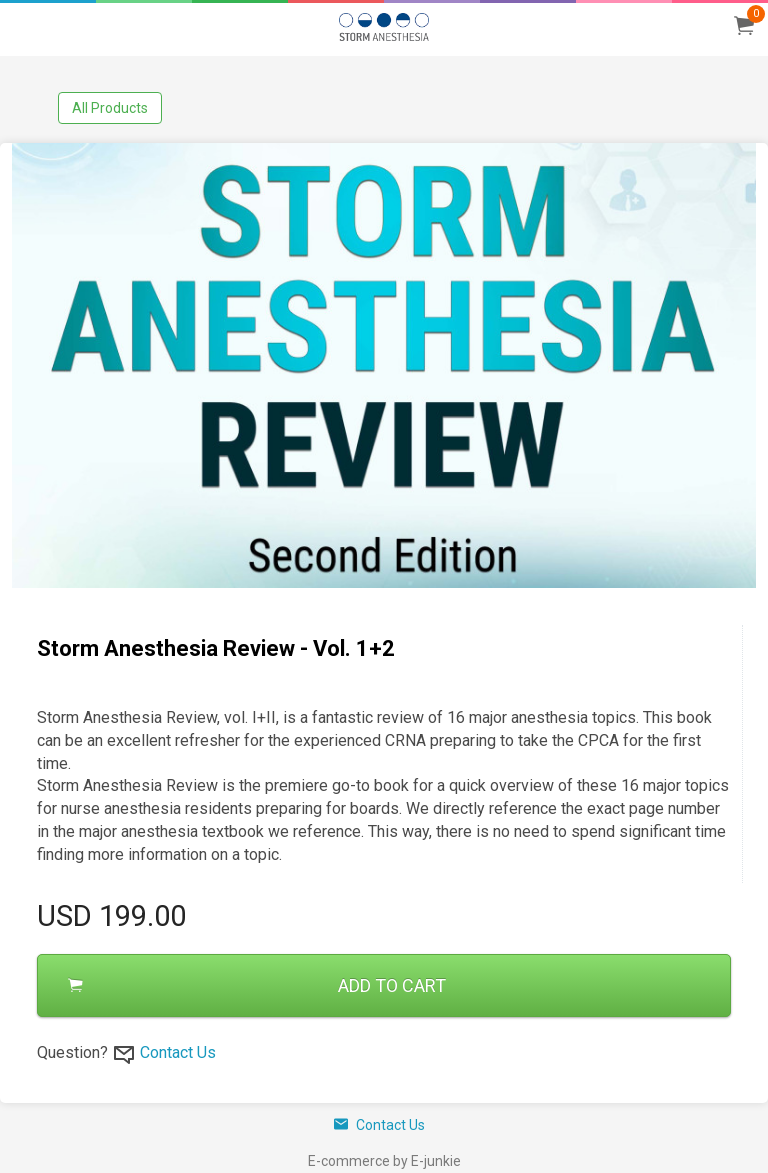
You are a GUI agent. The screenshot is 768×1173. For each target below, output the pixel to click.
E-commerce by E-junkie (384, 1161)
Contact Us (178, 1052)
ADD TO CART (257, 985)
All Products (110, 108)
